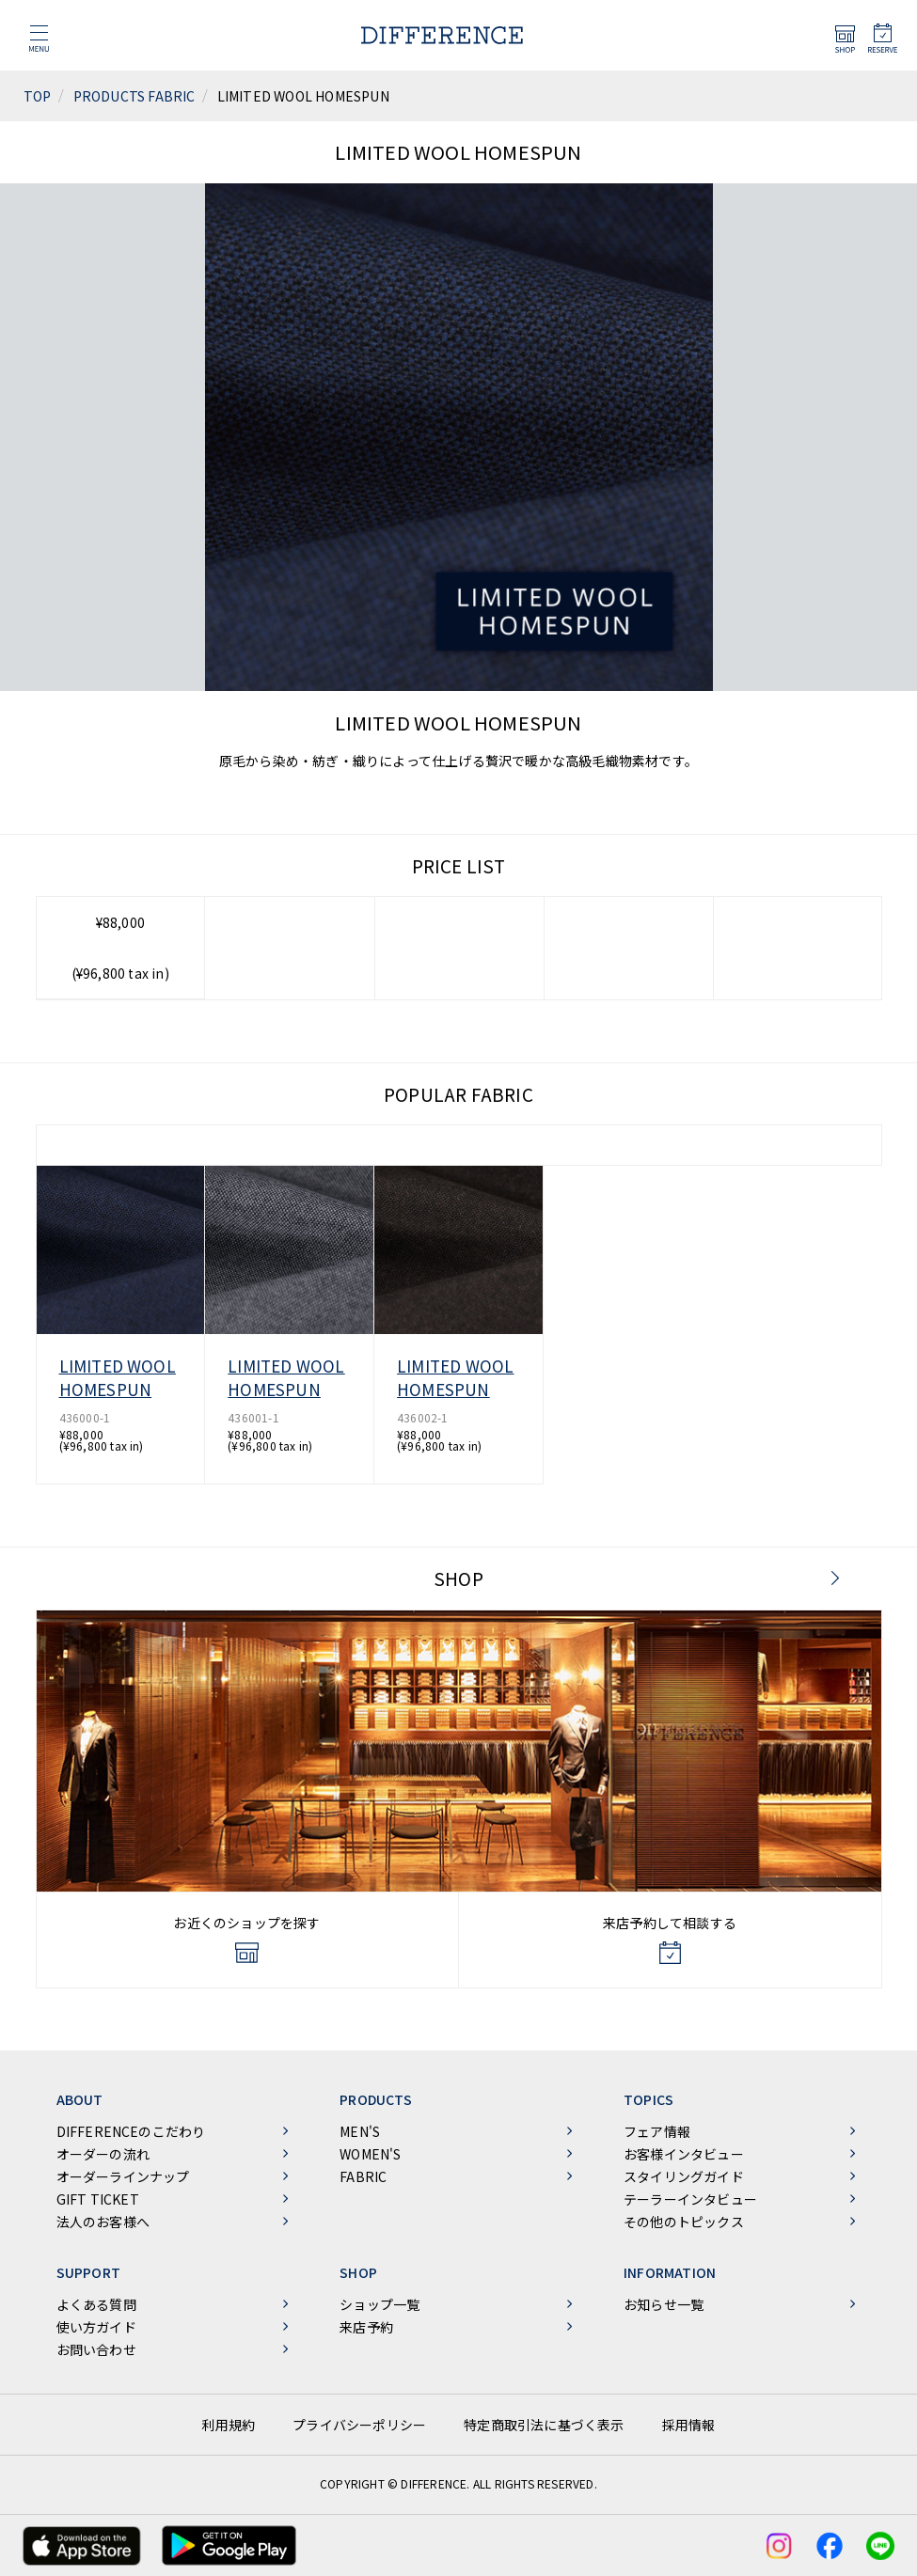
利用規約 (228, 2424)
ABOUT (79, 2099)
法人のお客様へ (103, 2221)
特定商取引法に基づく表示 (544, 2424)
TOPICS (648, 2099)
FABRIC (363, 2176)
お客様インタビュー (684, 2153)
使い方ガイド (96, 2326)
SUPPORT (88, 2272)
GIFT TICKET (97, 2199)
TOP (38, 95)
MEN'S (360, 2131)
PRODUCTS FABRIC (134, 95)
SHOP (458, 1578)
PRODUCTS (376, 2099)
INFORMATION (670, 2272)
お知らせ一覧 (664, 2304)
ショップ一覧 (379, 2304)
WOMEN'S (370, 2153)
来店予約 (366, 2326)
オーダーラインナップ (123, 2176)
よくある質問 (96, 2304)
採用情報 (689, 2424)
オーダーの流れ (103, 2153)
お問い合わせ (96, 2349)
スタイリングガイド (684, 2176)
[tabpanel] (458, 497)
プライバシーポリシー (359, 2424)
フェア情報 (657, 2131)
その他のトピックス (684, 2221)
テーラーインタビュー (690, 2199)
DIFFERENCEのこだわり (131, 2131)
